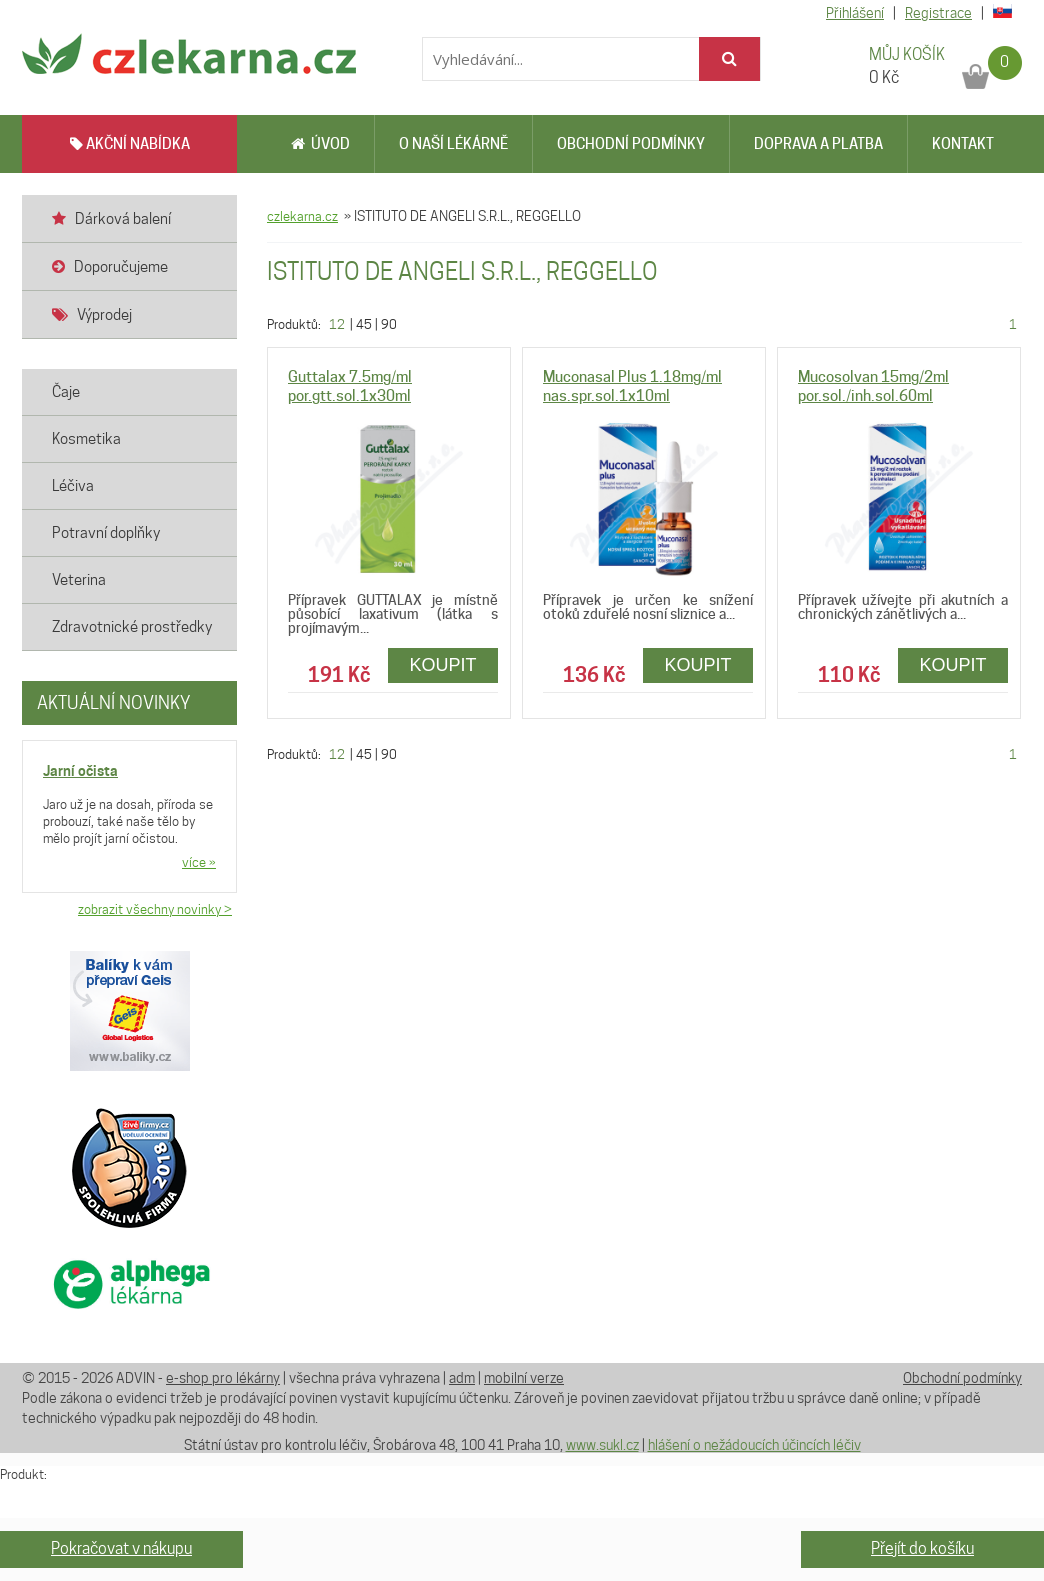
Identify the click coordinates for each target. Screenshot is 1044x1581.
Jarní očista (80, 770)
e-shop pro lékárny (223, 1378)
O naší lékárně (453, 144)
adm (462, 1378)
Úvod (320, 144)
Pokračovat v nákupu (121, 1548)
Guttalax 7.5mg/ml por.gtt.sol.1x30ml (350, 386)
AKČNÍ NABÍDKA (130, 144)
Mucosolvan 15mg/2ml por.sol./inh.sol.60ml (873, 386)
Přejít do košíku (922, 1548)
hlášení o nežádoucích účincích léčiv (754, 1445)
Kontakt (963, 144)
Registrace (938, 13)
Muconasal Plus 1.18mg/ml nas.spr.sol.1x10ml (632, 386)
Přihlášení (855, 13)
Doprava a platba (818, 144)
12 (337, 324)
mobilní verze (524, 1378)
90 (389, 324)
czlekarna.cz (302, 216)
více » (199, 862)
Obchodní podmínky (631, 144)
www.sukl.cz (602, 1445)
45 (364, 324)
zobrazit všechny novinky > (155, 909)
